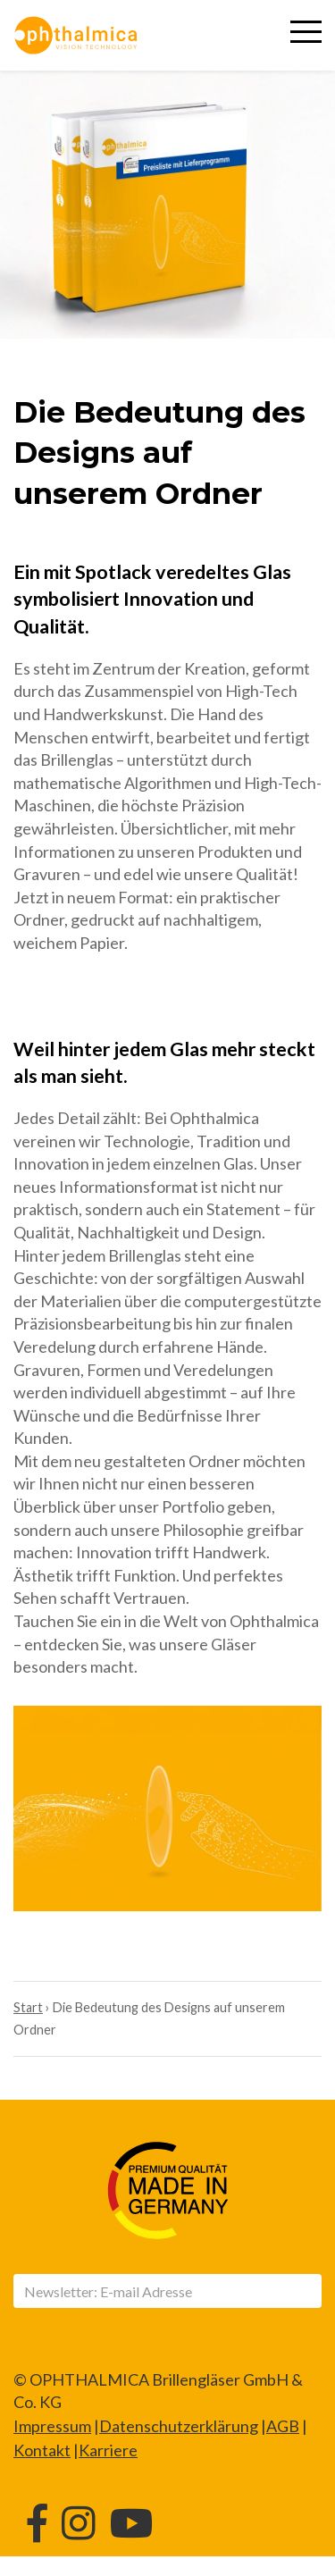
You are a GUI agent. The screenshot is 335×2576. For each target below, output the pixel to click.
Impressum (52, 2426)
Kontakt (42, 2450)
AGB (282, 2426)
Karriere (108, 2450)
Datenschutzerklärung (178, 2426)
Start (28, 2007)
